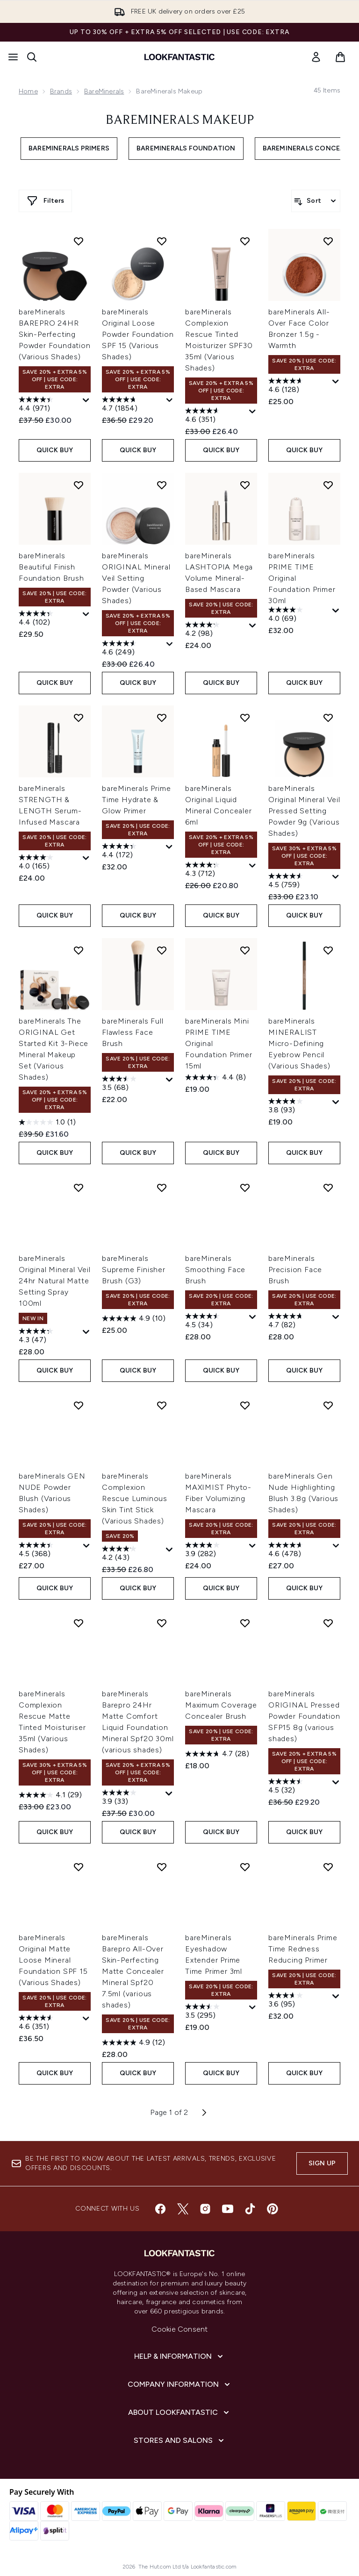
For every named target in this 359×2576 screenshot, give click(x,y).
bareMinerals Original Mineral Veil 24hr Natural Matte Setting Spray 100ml (55, 1281)
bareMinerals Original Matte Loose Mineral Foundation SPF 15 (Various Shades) (53, 1960)
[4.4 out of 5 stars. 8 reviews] (215, 1077)
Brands (61, 91)
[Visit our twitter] (183, 2209)
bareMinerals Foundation (186, 148)
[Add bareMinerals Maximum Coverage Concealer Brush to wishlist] (245, 1623)
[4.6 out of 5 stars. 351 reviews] (216, 416)
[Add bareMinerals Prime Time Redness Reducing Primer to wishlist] (328, 1867)
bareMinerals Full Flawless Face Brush (133, 1032)
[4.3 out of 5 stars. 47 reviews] (49, 1336)
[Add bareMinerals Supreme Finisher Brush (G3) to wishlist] (162, 1187)
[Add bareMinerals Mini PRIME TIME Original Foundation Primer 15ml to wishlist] (245, 950)
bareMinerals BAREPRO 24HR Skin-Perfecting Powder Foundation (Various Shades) (55, 334)
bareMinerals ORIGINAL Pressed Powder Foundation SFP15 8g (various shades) (304, 1716)
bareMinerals (104, 91)
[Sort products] (315, 201)
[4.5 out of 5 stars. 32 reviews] (299, 1787)
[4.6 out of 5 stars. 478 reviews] (299, 1550)
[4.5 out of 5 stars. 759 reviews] (299, 881)
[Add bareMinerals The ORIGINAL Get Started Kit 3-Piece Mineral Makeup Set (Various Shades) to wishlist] (78, 950)
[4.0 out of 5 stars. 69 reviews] (299, 615)
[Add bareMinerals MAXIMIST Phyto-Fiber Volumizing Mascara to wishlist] (245, 1405)
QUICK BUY (54, 450)
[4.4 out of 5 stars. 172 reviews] (133, 852)
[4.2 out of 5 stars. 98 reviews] (216, 630)
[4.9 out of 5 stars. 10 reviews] (133, 1318)
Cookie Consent (179, 2329)
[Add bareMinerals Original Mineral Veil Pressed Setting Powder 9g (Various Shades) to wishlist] (328, 717)
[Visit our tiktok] (250, 2209)
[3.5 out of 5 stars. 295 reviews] (216, 2012)
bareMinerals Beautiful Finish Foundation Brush (51, 567)
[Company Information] (180, 2384)
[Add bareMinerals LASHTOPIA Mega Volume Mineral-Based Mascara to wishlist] (245, 485)
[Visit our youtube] (227, 2209)
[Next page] (204, 2112)
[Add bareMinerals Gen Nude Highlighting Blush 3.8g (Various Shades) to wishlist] (328, 1405)
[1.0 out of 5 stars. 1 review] (47, 1122)
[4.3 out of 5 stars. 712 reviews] (216, 870)
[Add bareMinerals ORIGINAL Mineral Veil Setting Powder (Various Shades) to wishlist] (162, 485)
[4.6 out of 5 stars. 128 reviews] (299, 386)
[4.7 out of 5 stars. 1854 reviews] (133, 405)
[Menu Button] (13, 57)
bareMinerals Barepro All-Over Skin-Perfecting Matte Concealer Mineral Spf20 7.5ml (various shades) (133, 1971)
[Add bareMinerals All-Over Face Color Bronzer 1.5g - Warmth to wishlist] (328, 241)
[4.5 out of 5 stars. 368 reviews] (50, 1550)
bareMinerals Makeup (180, 120)
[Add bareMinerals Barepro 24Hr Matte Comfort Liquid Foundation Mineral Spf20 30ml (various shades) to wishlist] (162, 1623)
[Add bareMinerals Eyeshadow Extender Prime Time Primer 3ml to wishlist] (245, 1867)
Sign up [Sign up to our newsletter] (322, 2163)
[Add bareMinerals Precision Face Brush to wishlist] (328, 1187)
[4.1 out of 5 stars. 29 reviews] (50, 1794)
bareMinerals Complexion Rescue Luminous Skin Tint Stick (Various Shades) (134, 1498)
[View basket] (340, 57)
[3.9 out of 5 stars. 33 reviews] (132, 1798)
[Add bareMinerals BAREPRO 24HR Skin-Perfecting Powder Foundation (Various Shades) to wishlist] (78, 241)
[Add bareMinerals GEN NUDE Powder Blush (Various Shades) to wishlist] (78, 1405)
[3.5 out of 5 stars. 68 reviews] (133, 1084)
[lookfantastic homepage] (179, 57)
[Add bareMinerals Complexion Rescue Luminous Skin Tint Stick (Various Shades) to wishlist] (162, 1405)
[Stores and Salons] (180, 2440)
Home (28, 91)
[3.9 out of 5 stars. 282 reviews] (216, 1550)
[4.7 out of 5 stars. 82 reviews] (299, 1322)
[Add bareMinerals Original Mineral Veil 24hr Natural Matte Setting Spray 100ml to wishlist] (78, 1187)
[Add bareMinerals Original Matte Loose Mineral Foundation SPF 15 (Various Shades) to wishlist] (78, 1867)
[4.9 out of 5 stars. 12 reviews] (133, 2042)
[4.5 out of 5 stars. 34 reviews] (216, 1322)
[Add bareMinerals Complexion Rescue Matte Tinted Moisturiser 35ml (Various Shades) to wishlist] (78, 1623)
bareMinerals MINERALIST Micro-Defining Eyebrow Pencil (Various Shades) (299, 1043)
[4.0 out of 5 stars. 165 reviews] (49, 863)
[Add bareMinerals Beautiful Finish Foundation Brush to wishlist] (78, 485)
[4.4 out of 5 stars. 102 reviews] (49, 619)
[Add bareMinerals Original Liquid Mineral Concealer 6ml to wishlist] (245, 717)
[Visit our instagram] (205, 2209)
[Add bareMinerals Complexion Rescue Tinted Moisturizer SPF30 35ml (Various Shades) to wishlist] (245, 241)
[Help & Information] (179, 2356)
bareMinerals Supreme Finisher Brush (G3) (133, 1269)
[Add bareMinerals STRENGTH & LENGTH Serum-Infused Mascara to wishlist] (78, 717)
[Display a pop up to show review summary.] (86, 400)
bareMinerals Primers (69, 148)
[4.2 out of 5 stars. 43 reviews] (133, 1554)
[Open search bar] (31, 57)
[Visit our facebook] (160, 2209)
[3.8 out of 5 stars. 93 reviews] (299, 1107)
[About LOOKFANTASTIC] (179, 2412)
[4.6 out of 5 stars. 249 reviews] (133, 649)
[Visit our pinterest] (272, 2209)
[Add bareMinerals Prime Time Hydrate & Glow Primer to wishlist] (162, 717)
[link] (316, 57)
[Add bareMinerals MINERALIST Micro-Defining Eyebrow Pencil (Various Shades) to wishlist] (328, 950)
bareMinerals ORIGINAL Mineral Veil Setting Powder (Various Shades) (136, 578)
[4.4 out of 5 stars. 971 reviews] (49, 405)
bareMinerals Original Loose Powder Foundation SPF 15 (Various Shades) (138, 334)
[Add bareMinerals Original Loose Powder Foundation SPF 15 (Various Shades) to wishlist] (162, 241)
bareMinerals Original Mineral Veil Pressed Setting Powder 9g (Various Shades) (304, 811)
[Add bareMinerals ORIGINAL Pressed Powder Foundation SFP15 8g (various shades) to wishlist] (328, 1623)
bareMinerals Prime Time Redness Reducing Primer (302, 1948)
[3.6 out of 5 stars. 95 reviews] (299, 2001)
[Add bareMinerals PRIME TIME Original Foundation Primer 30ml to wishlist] (328, 485)
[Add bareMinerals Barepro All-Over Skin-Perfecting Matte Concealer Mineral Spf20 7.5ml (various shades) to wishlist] (162, 1867)
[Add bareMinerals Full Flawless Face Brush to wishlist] (162, 950)
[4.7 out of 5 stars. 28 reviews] (217, 1753)
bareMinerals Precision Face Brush (295, 1269)
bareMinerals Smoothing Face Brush (215, 1269)
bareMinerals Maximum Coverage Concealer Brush (221, 1705)
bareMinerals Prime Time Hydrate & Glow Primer (136, 799)
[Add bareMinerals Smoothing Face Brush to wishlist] (245, 1187)
